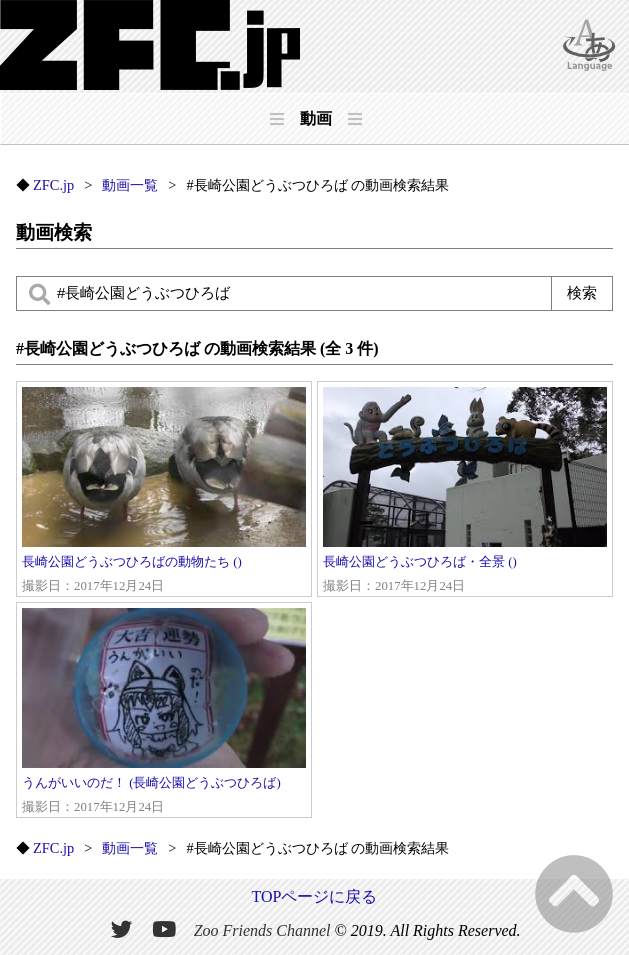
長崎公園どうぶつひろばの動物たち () (164, 491)
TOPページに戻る (315, 896)
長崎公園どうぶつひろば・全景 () (465, 491)
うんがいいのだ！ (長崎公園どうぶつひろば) (164, 712)
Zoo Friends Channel (262, 930)
